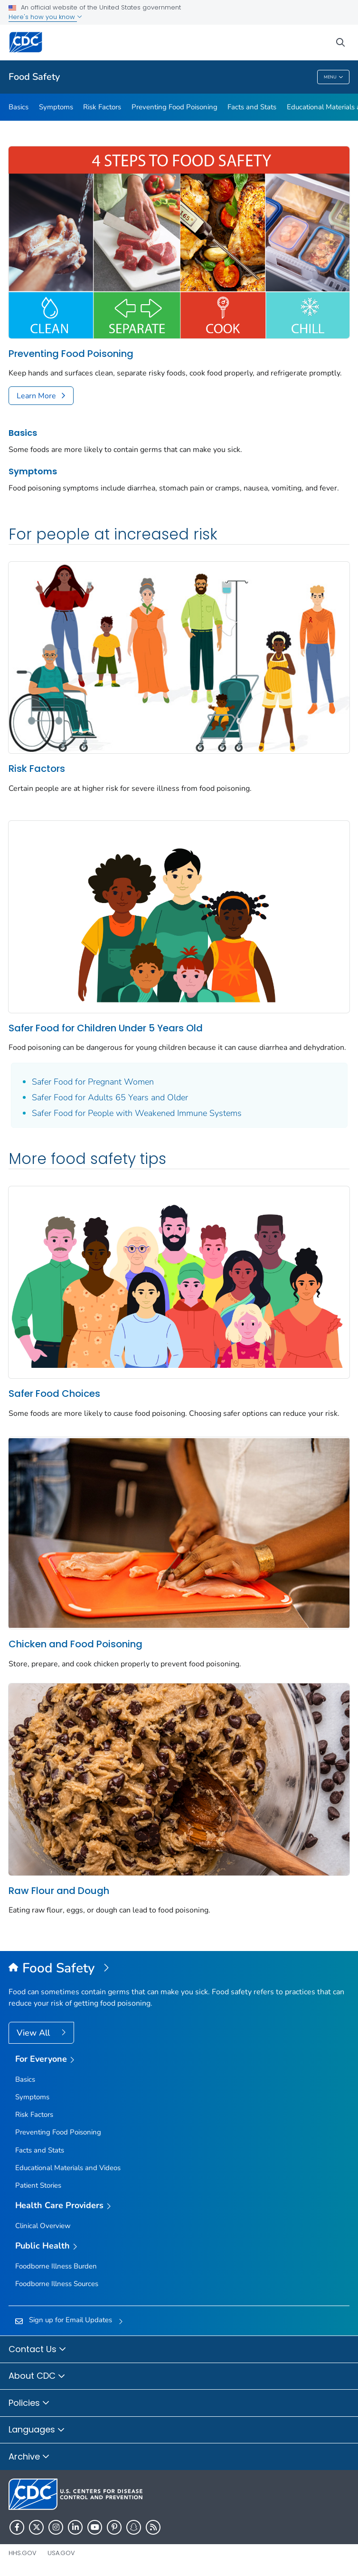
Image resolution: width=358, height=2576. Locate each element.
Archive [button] (29, 2457)
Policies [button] (29, 2403)
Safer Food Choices (54, 1393)
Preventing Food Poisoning (174, 107)
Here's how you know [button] (45, 16)
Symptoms (56, 107)
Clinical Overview (43, 2225)
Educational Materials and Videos (68, 2167)
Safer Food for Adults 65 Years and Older (110, 1097)
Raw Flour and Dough (59, 1890)
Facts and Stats (251, 107)
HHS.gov (23, 2552)
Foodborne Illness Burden (56, 2266)
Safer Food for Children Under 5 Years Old (106, 1028)
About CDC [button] (37, 2376)
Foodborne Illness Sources (56, 2283)
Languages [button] (37, 2430)
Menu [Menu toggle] (333, 77)
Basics (18, 107)
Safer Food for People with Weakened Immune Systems (137, 1113)
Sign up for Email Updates (70, 2320)
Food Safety (34, 76)
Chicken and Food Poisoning (75, 1644)
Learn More (36, 396)
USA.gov (61, 2552)
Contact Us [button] (37, 2349)
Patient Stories (38, 2185)
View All (34, 2032)
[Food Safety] (179, 1969)
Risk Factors (102, 107)
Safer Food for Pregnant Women (93, 1081)
